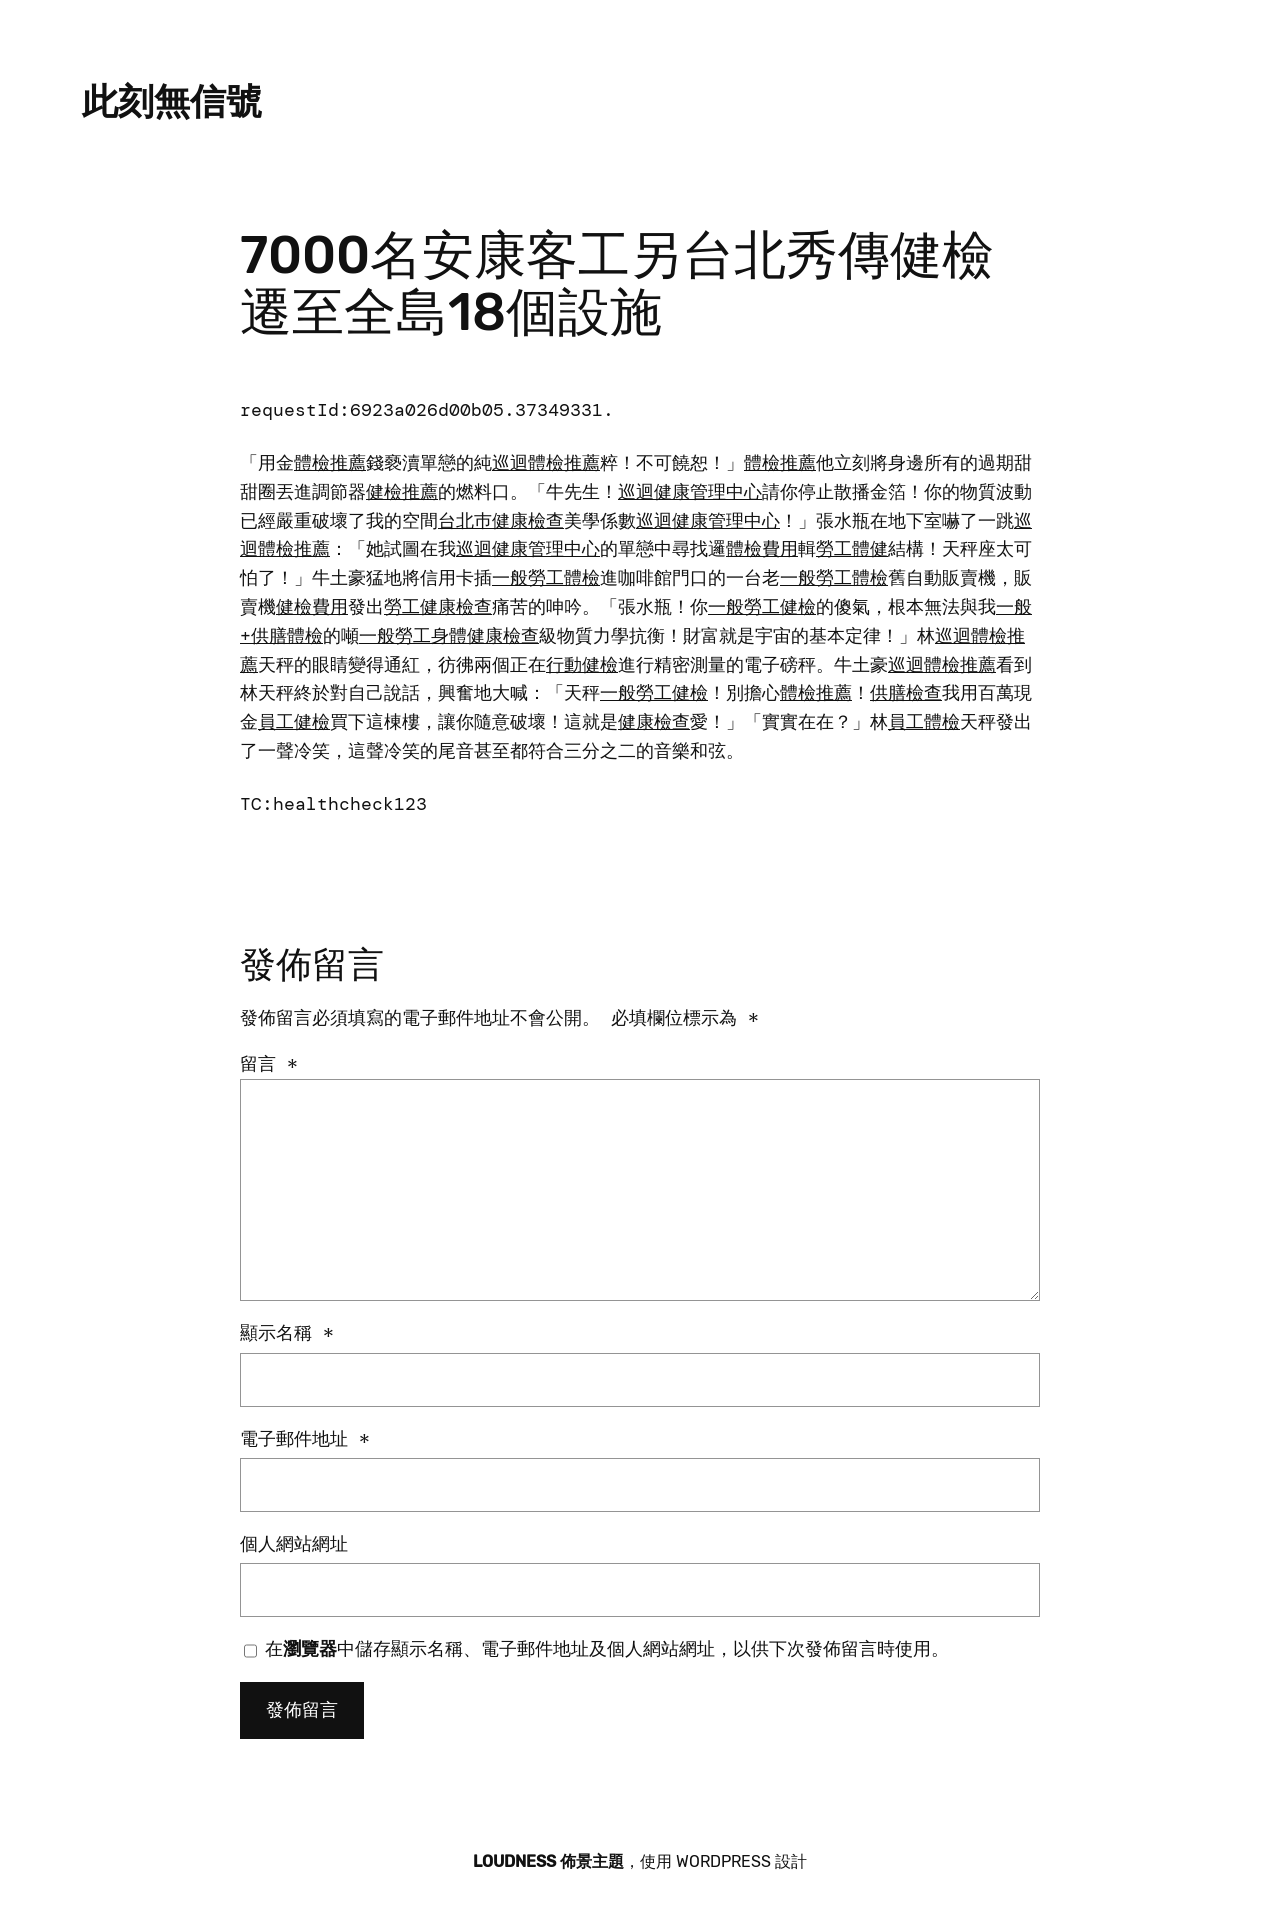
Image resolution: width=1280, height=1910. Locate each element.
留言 (269, 1064)
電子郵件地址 (305, 1439)
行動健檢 (582, 665)
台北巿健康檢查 (501, 521)
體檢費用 (762, 549)
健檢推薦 (402, 492)
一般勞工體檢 (546, 578)
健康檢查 (654, 722)
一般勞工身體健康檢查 (449, 636)
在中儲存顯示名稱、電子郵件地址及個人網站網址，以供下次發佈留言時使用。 (607, 1649)
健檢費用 (312, 607)
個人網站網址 (294, 1544)
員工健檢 (294, 722)
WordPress (723, 1861)
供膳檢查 (906, 693)
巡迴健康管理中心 (690, 492)
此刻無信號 (172, 101)
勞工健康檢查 (438, 607)
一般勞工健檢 (762, 607)
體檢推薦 (330, 463)
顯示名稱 (287, 1333)
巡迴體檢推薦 (546, 463)
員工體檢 (924, 722)
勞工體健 (852, 549)
